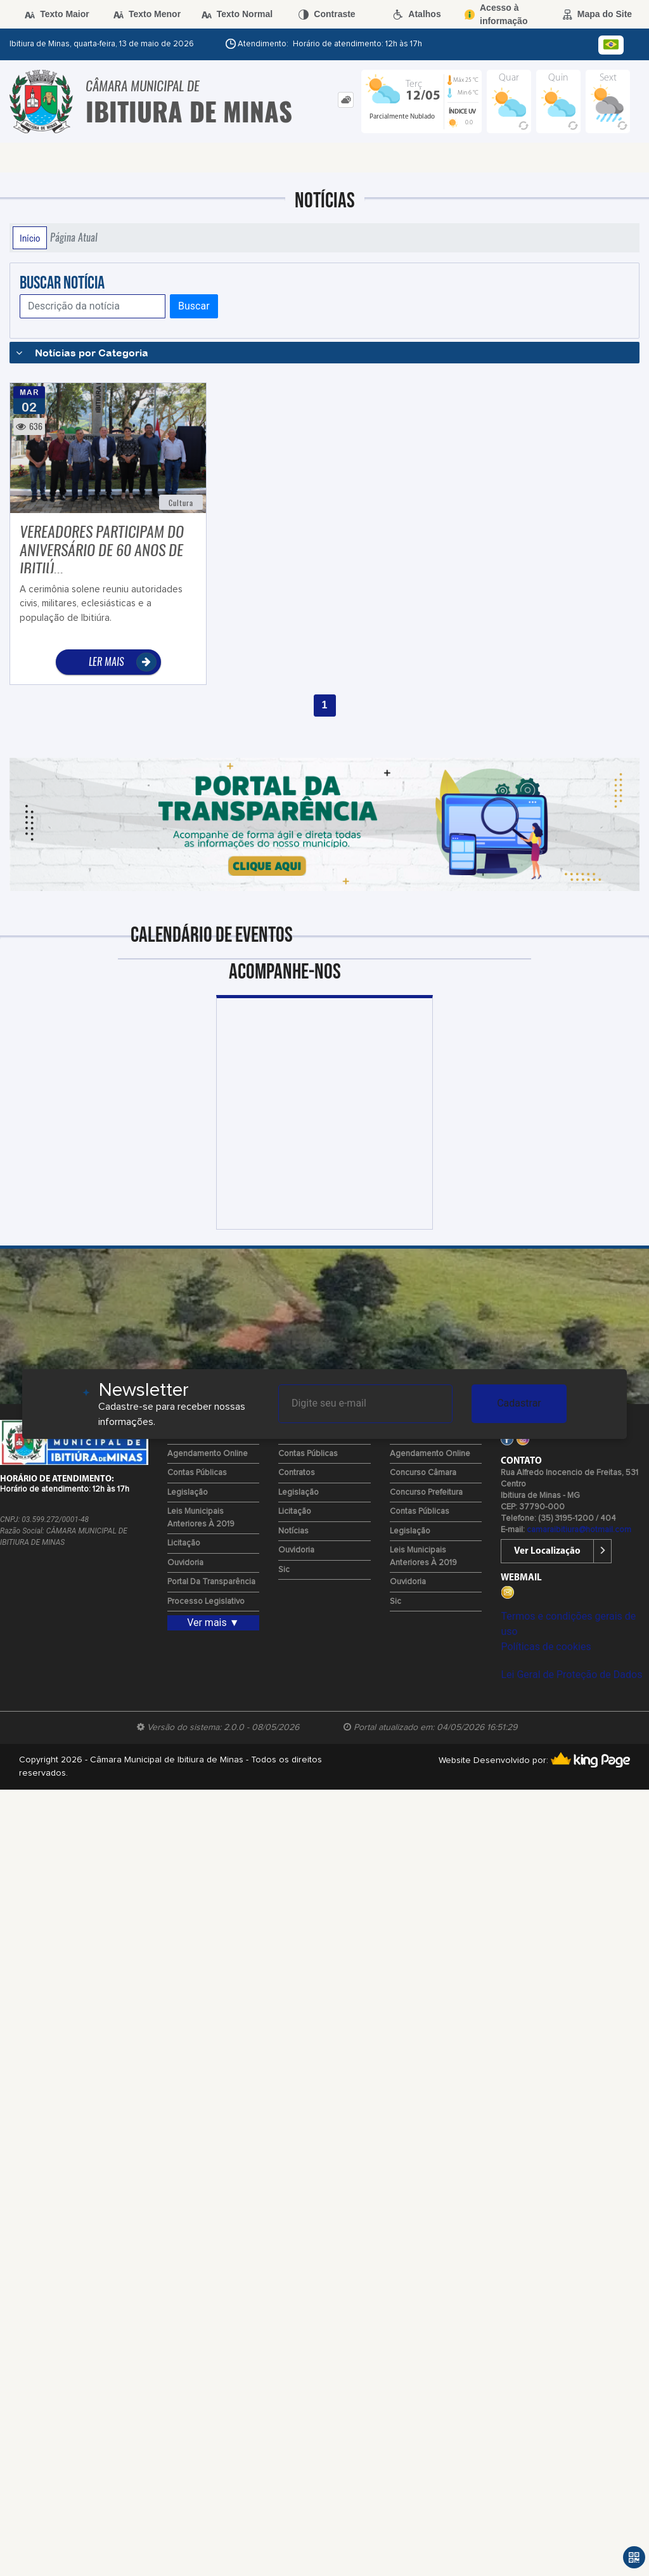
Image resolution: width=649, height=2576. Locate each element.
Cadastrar (519, 1403)
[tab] (346, 100)
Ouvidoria (185, 1563)
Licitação (183, 1543)
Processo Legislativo (206, 1601)
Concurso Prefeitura (426, 1492)
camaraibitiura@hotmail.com (579, 1530)
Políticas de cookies (546, 1647)
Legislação (187, 1492)
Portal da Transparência (211, 1582)
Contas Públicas (197, 1473)
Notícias (293, 1531)
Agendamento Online (207, 1454)
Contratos (296, 1473)
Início (30, 237)
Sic (284, 1570)
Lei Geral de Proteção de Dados (571, 1675)
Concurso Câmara (423, 1473)
